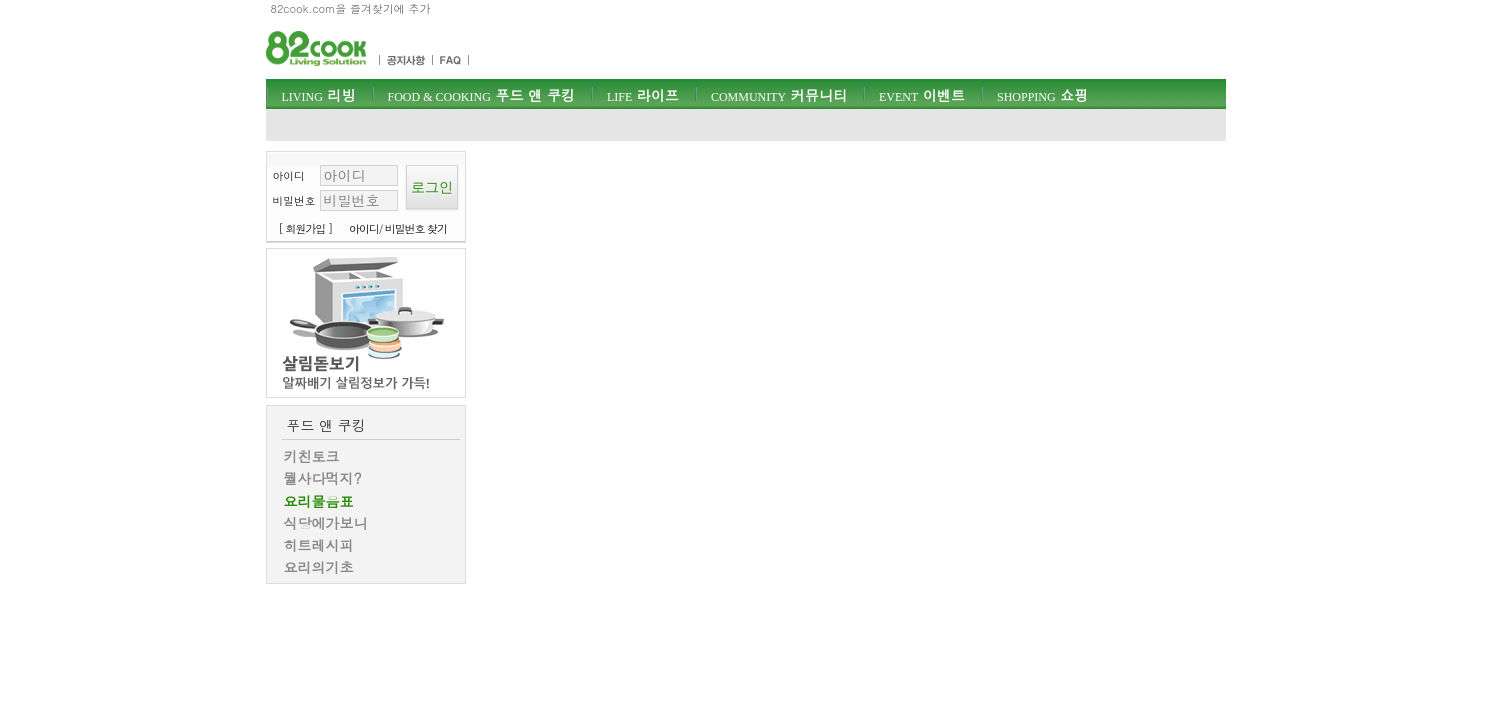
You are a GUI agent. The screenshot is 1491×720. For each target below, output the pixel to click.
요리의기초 (319, 567)
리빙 (319, 95)
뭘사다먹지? (323, 478)
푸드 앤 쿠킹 (481, 95)
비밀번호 (294, 200)
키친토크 (312, 456)
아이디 (289, 175)
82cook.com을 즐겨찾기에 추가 (351, 8)
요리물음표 (319, 501)
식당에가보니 (326, 523)
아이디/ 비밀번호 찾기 (398, 228)
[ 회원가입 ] (306, 228)
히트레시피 (319, 545)
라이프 (643, 95)
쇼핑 (1042, 95)
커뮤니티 (779, 95)
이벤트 (922, 95)
